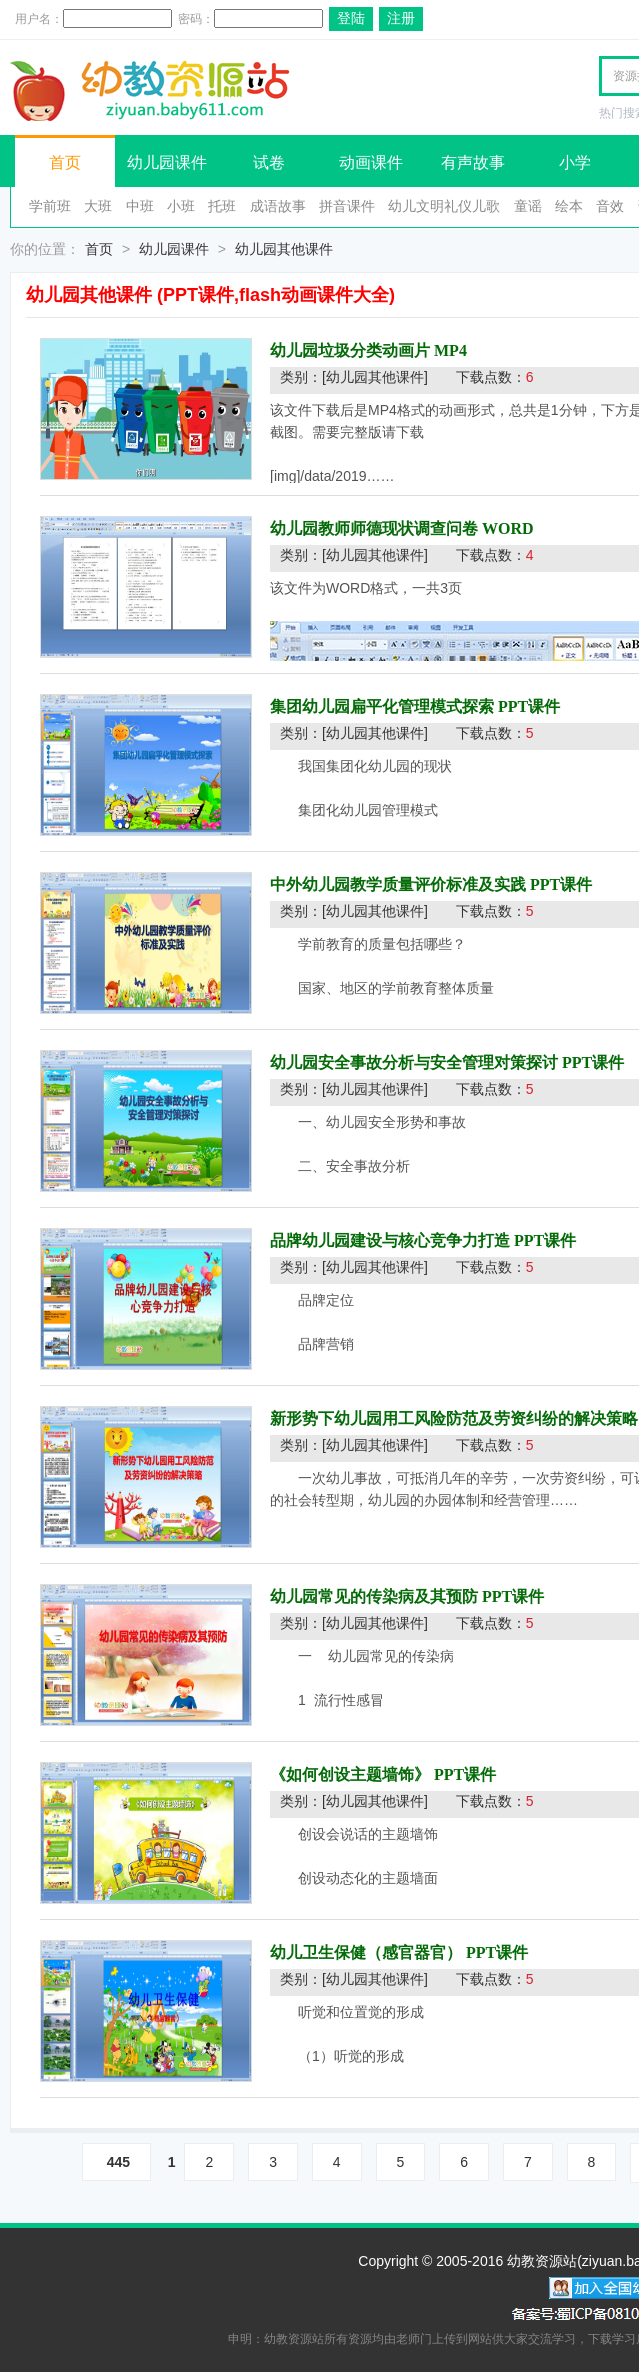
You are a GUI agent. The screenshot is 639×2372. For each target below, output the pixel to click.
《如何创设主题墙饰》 (350, 1774)
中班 (140, 206)
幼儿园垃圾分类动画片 (350, 350)
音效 (610, 206)
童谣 (528, 206)
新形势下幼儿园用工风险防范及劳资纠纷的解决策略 (454, 1418)
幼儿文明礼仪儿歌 (444, 206)
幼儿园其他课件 (284, 249)
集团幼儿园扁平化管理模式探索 (382, 706)
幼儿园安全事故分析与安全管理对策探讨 (414, 1062)
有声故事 (473, 162)
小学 (575, 162)
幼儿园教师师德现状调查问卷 (374, 528)
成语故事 (278, 206)
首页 (65, 162)
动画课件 (371, 162)
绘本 (569, 206)
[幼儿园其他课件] (375, 377)
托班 (222, 206)
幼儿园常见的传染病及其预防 (374, 1596)
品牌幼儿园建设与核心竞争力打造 (390, 1240)
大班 (98, 206)
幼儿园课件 (167, 162)
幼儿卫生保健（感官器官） (366, 1952)
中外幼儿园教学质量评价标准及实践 (398, 884)
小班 (181, 206)
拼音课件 (347, 206)
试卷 (269, 162)
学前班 (50, 206)
